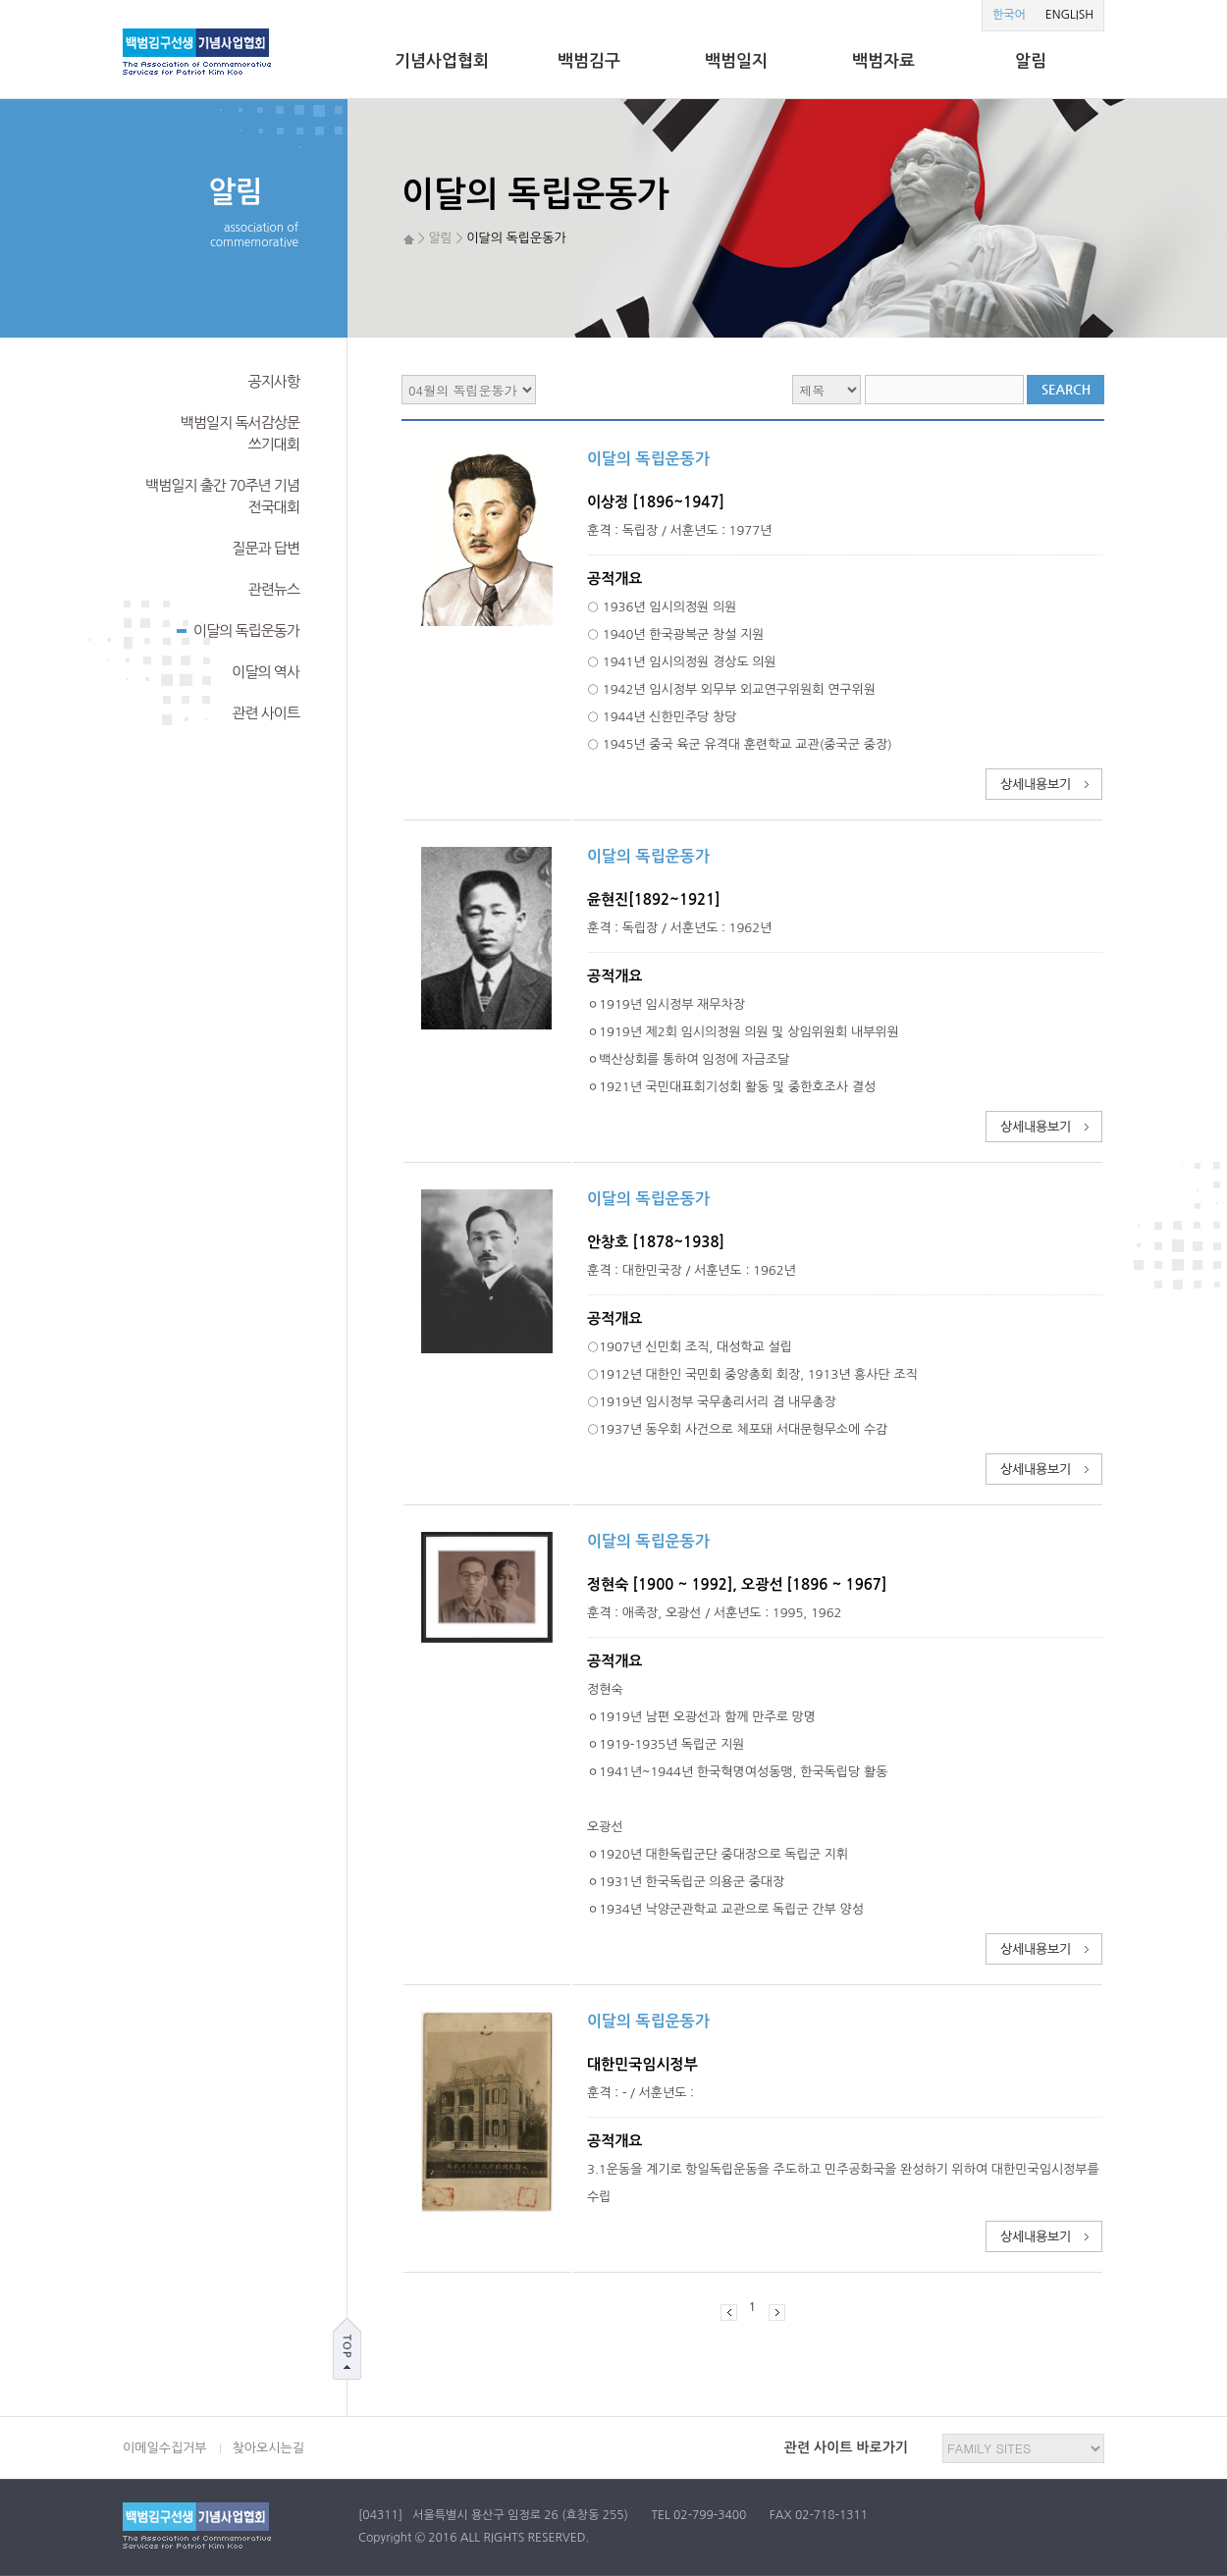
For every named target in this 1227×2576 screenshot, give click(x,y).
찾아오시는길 (268, 2448)
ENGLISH (1069, 15)
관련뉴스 (273, 589)
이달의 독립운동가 (238, 629)
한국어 (1009, 15)
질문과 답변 (265, 548)
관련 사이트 (265, 713)
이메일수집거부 (165, 2448)
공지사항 (273, 381)
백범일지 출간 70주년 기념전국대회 (222, 496)
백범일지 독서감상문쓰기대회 (240, 433)
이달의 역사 (265, 671)
